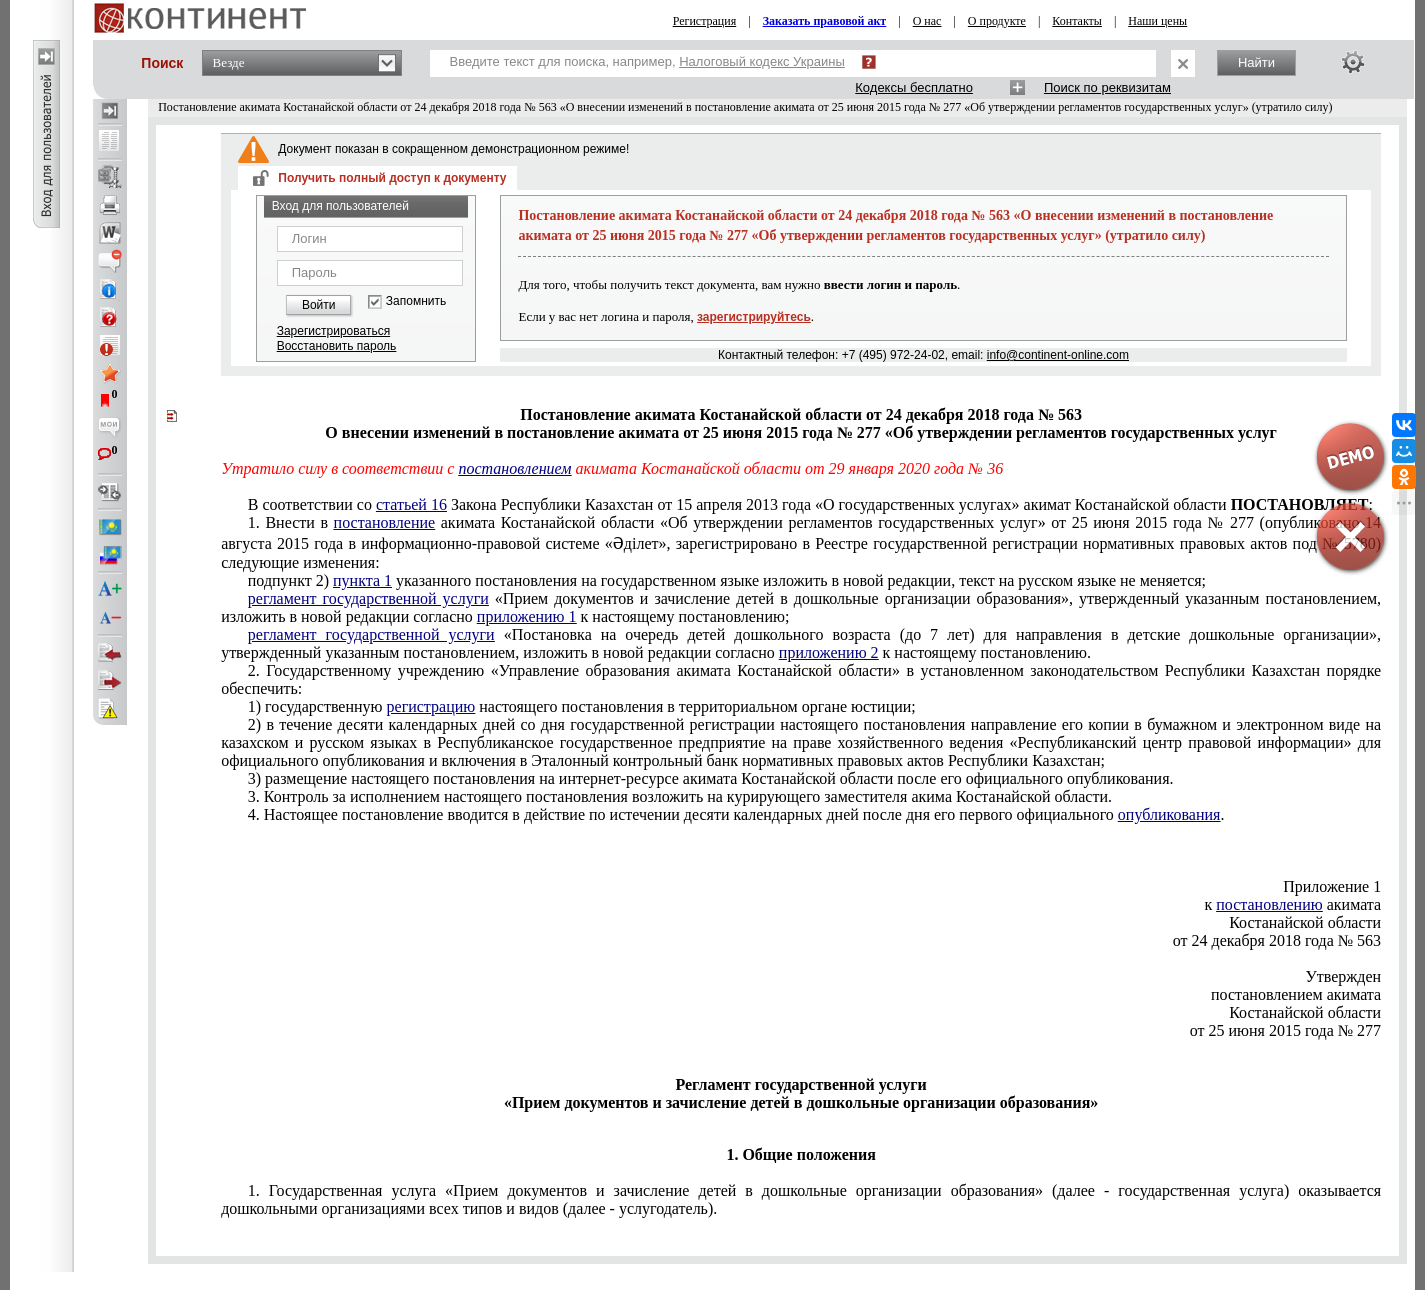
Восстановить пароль (337, 346)
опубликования (1169, 814)
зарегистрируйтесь (754, 317)
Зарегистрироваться (333, 331)
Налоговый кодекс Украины (762, 61)
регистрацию (431, 706)
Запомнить (416, 301)
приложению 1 (527, 616)
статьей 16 (411, 504)
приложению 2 (829, 652)
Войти (319, 305)
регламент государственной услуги (368, 598)
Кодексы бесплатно (914, 87)
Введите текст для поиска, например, (647, 61)
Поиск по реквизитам (1107, 87)
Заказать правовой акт (825, 21)
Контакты (1077, 21)
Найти (1256, 62)
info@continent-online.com (1058, 355)
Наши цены (1157, 21)
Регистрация (705, 21)
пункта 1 (362, 580)
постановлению (1269, 904)
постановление (385, 522)
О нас (927, 21)
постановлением (514, 468)
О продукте (997, 21)
